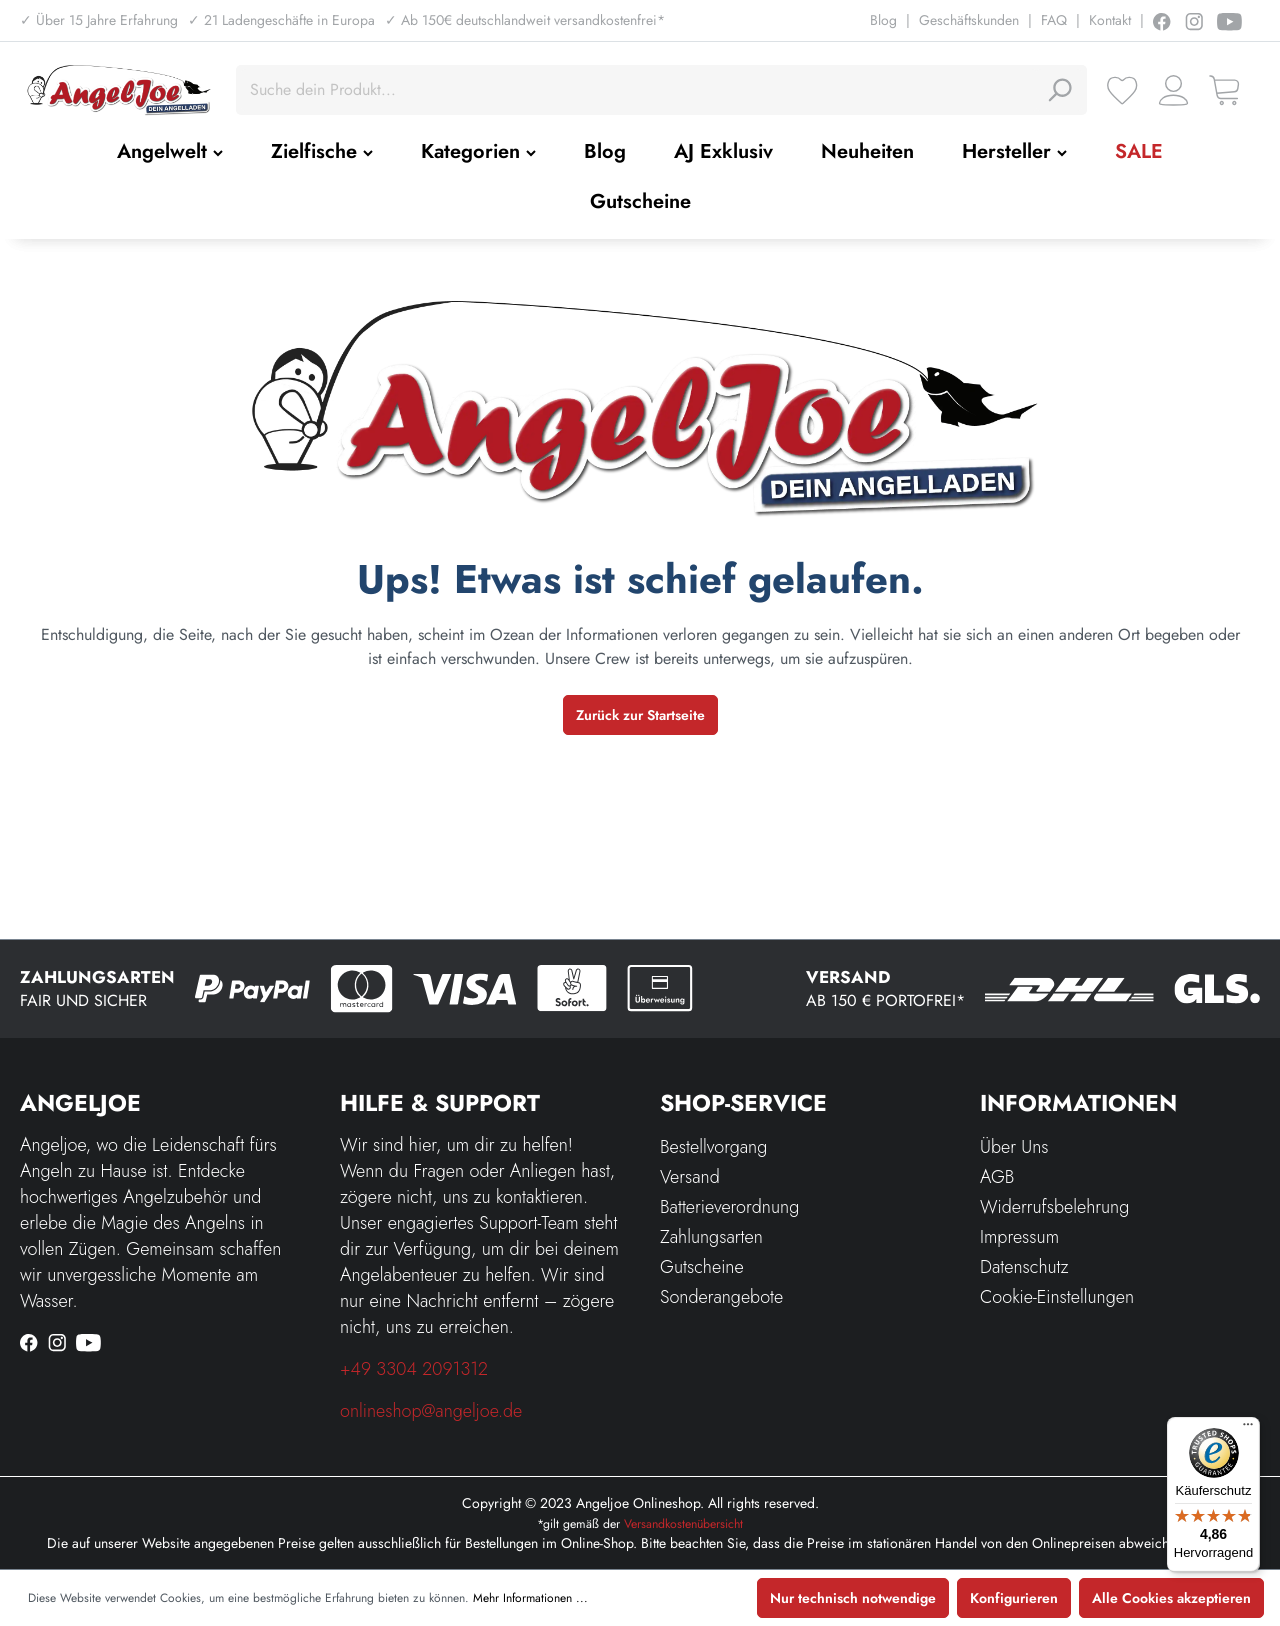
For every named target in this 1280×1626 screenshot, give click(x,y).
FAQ (1054, 20)
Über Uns (1014, 1147)
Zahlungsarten (711, 1237)
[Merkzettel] (1122, 90)
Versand (690, 1177)
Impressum (1019, 1237)
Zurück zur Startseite (640, 715)
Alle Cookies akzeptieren (1171, 1598)
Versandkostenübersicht (683, 1524)
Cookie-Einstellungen (1057, 1297)
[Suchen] (1059, 90)
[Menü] (1248, 1429)
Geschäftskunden (969, 20)
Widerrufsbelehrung (1054, 1207)
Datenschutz (1024, 1267)
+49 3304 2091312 (414, 1369)
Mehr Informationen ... (530, 1598)
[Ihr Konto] (1173, 90)
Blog (883, 20)
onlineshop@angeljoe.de (431, 1411)
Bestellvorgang (713, 1147)
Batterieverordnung (729, 1207)
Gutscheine (702, 1267)
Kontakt (1110, 20)
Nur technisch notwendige (853, 1598)
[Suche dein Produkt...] (639, 90)
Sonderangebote (721, 1297)
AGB (997, 1177)
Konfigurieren (1014, 1598)
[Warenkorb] (1224, 90)
